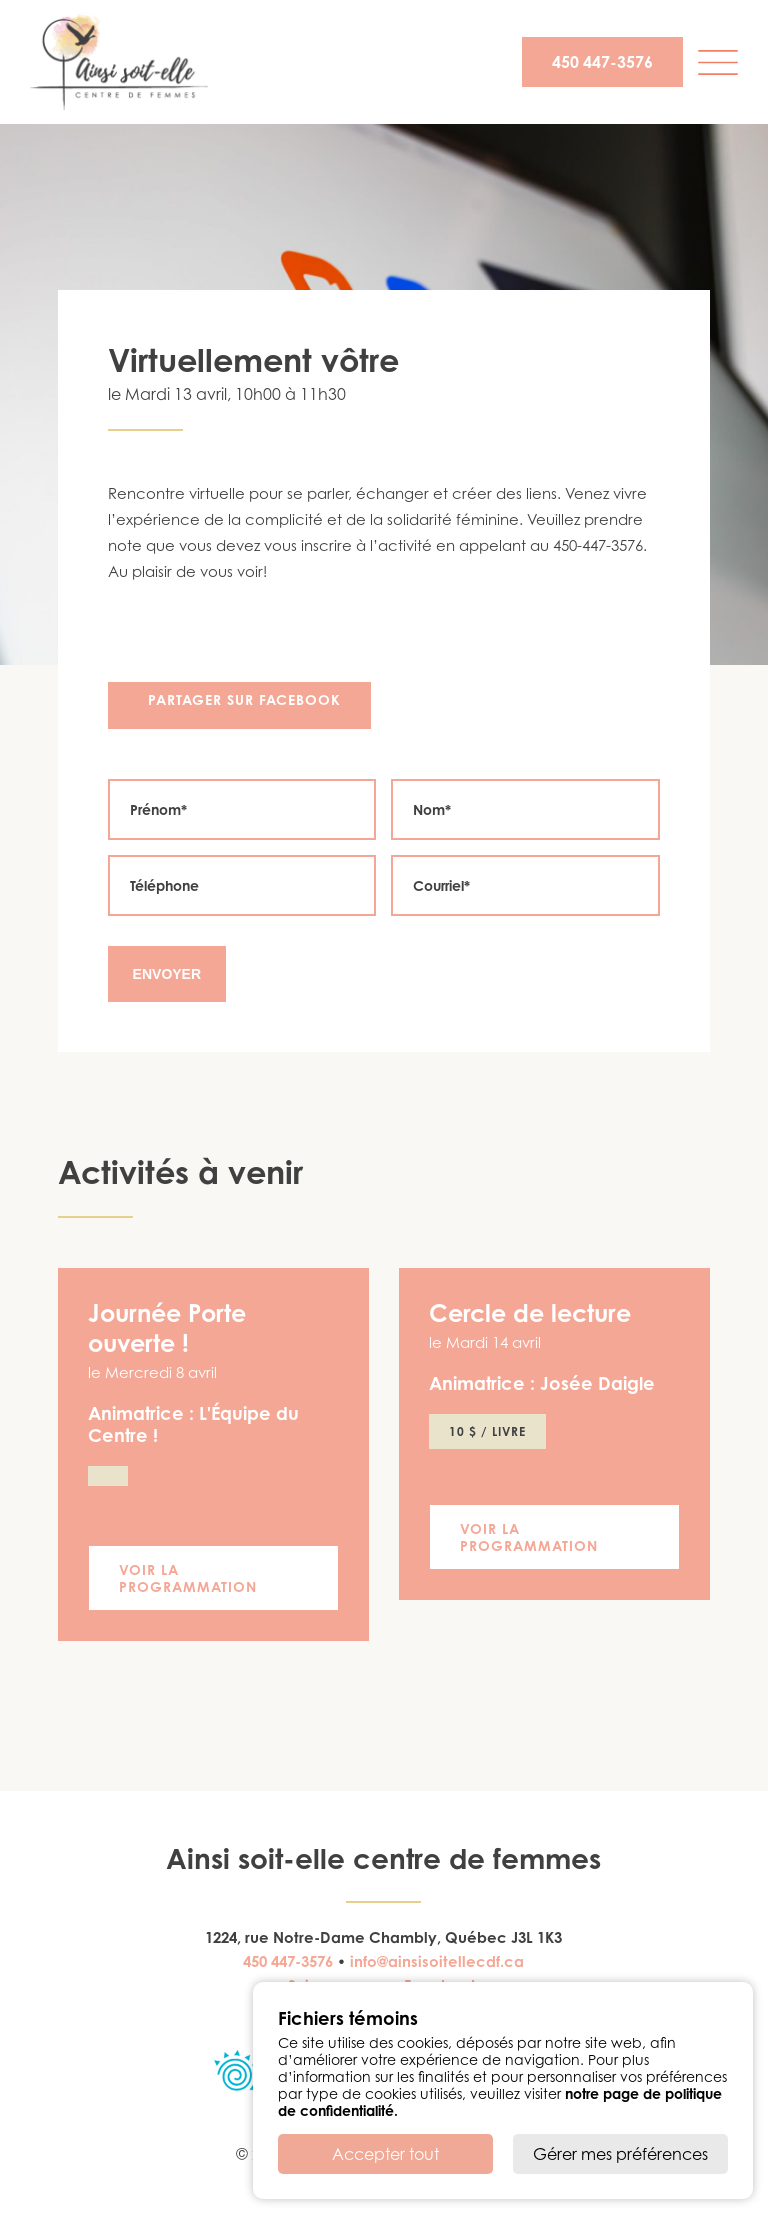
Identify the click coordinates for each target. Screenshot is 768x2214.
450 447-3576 (602, 62)
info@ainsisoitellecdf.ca (437, 1961)
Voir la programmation (188, 1578)
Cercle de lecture (530, 1313)
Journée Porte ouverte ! (167, 1328)
